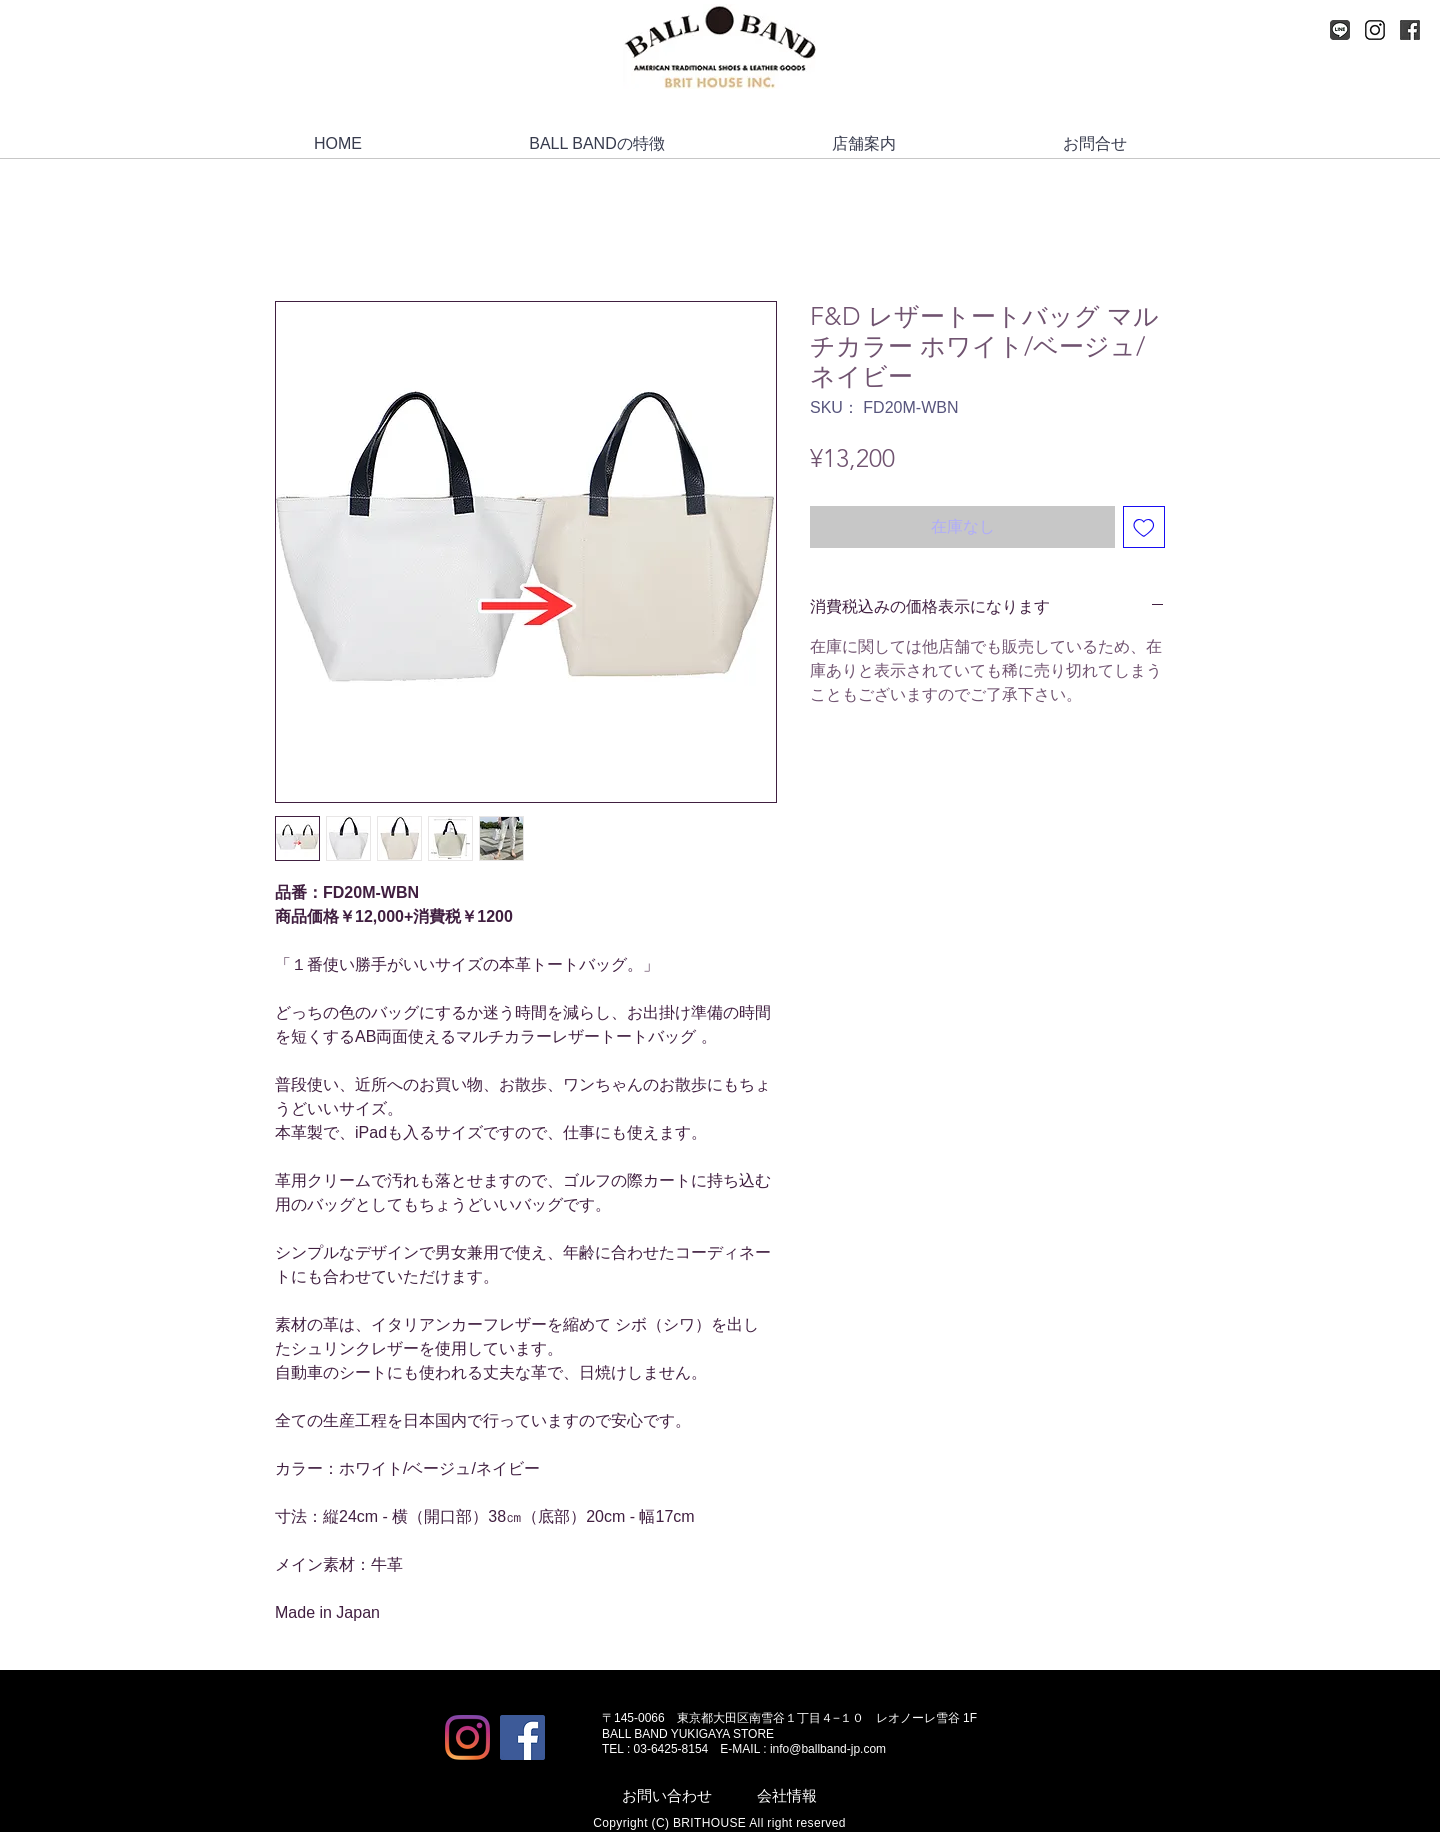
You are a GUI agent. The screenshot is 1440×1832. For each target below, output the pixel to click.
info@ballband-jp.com (828, 1749)
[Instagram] (1375, 30)
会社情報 (787, 1795)
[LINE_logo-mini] (1340, 30)
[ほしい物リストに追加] (1144, 527)
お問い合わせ (667, 1795)
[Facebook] (1410, 30)
